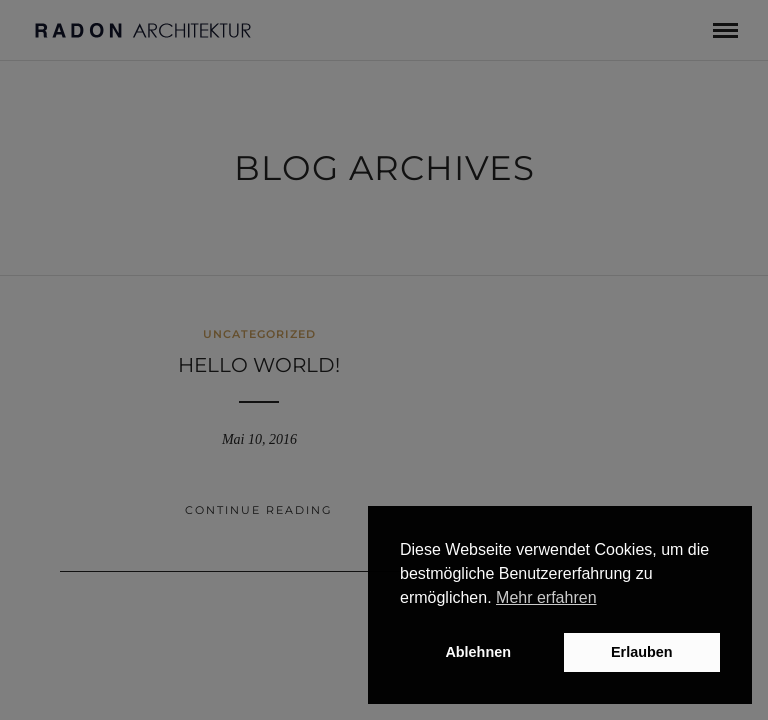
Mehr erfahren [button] (546, 597)
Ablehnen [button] (478, 652)
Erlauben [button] (642, 652)
